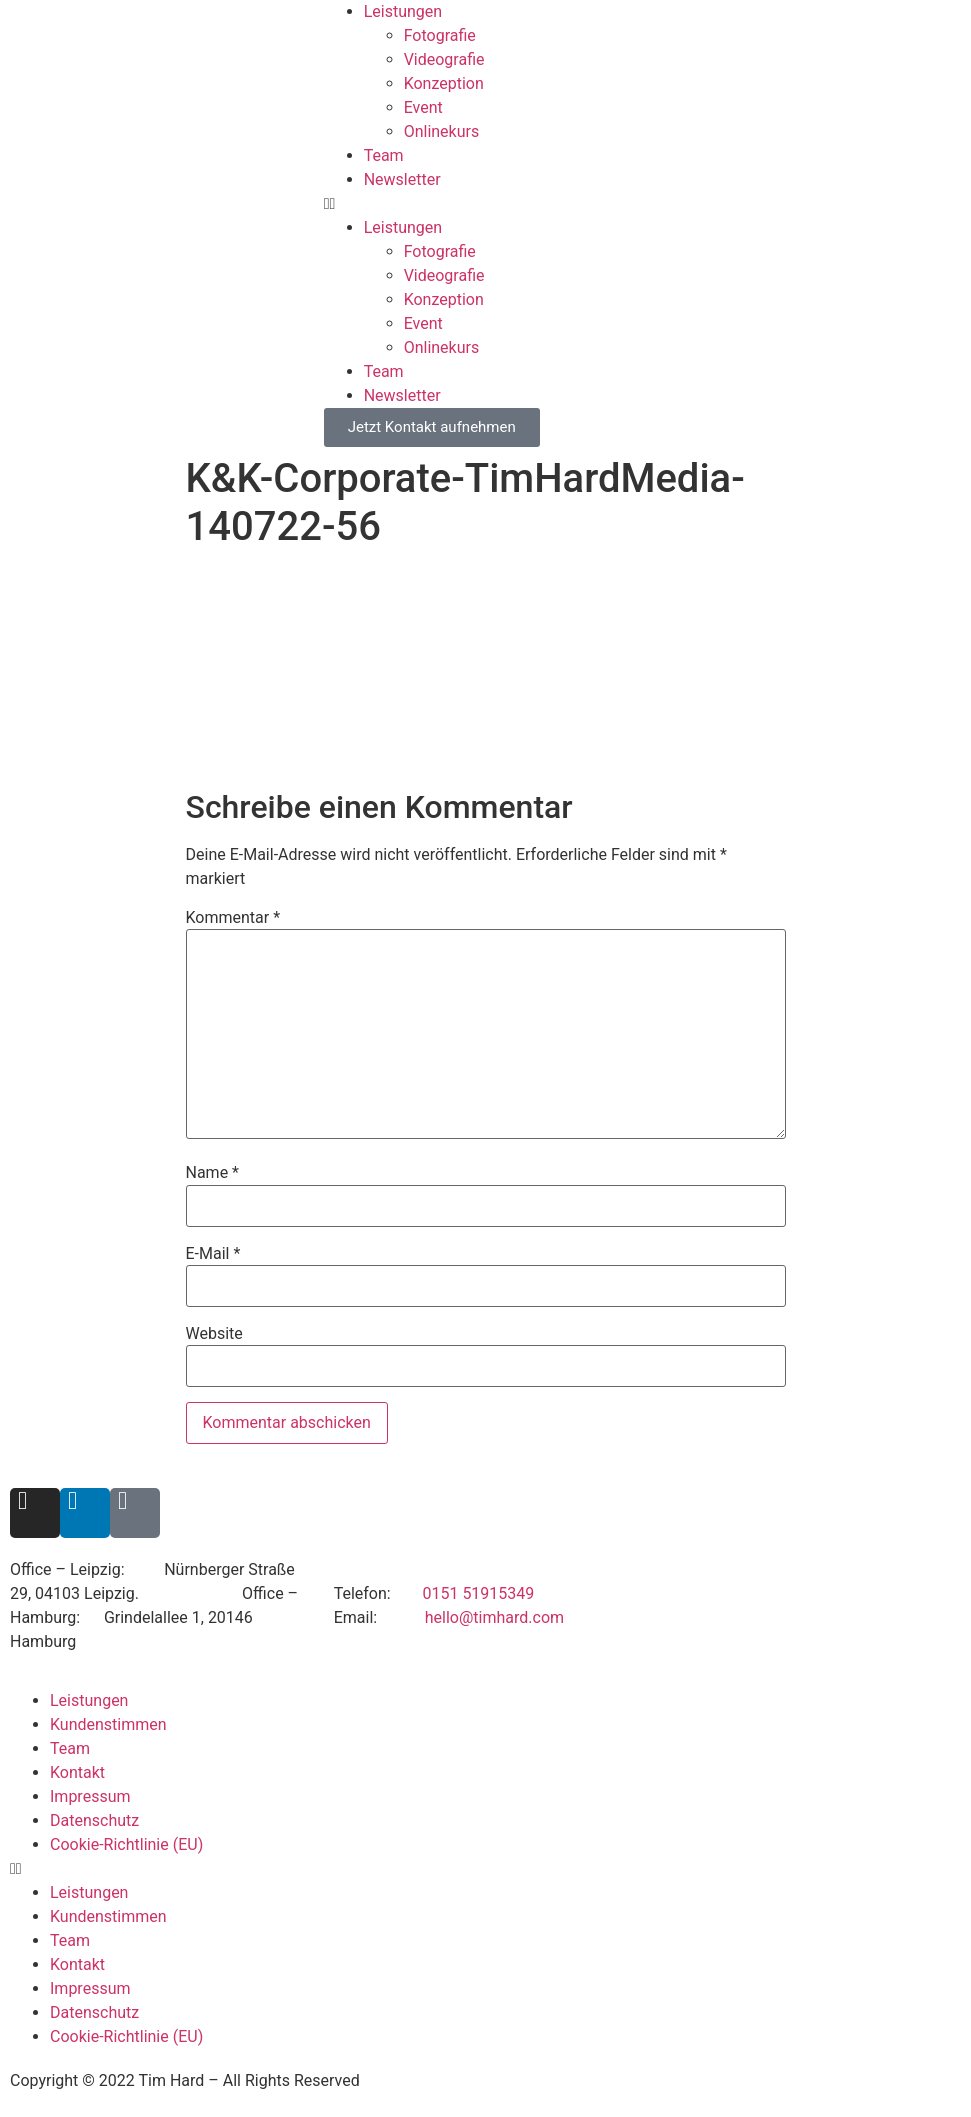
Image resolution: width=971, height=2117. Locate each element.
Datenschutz (94, 1820)
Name (213, 1173)
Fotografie (440, 35)
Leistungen (403, 11)
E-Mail (213, 1254)
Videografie (444, 59)
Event (423, 107)
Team (384, 155)
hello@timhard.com (494, 1617)
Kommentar (233, 918)
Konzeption (444, 83)
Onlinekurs (442, 131)
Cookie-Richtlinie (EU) (126, 1844)
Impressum (90, 1796)
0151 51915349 (478, 1593)
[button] (647, 204)
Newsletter (402, 179)
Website (214, 1334)
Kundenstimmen (108, 1724)
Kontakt (77, 1772)
